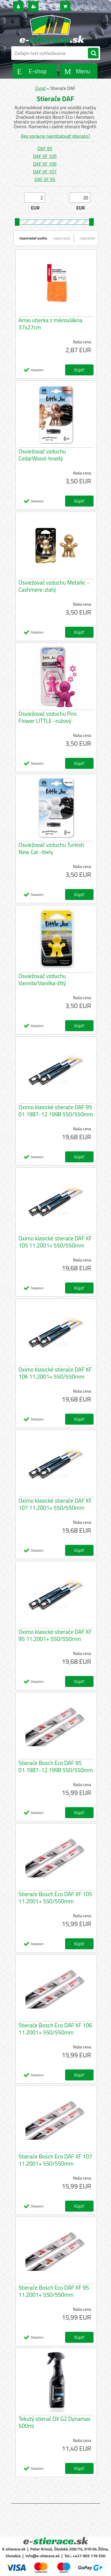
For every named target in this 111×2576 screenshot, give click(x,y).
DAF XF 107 (45, 171)
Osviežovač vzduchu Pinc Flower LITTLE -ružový (48, 717)
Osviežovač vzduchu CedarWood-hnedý (42, 455)
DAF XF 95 (44, 179)
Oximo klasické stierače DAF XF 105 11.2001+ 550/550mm (55, 1242)
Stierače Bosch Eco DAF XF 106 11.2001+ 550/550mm (55, 2029)
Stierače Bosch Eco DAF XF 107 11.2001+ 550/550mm (55, 2160)
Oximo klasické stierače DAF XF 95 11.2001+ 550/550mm (55, 1635)
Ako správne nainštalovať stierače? (55, 135)
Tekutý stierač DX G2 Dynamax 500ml (55, 2422)
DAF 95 (45, 148)
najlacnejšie (61, 238)
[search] (93, 53)
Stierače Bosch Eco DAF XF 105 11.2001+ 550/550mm (55, 1898)
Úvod (40, 88)
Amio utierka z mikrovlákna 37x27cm (51, 324)
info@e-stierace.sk (42, 2556)
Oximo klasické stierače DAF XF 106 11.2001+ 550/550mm (55, 1373)
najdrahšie (87, 238)
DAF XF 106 (45, 163)
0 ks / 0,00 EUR (84, 7)
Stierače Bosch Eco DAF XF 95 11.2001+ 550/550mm (54, 2291)
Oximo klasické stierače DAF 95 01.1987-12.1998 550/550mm (56, 1111)
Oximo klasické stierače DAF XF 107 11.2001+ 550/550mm (55, 1504)
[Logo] (52, 29)
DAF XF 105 (45, 156)
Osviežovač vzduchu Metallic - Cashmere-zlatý (54, 586)
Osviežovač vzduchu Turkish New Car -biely (51, 848)
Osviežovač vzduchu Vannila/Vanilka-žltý (42, 979)
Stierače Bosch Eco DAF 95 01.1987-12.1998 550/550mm (56, 1766)
